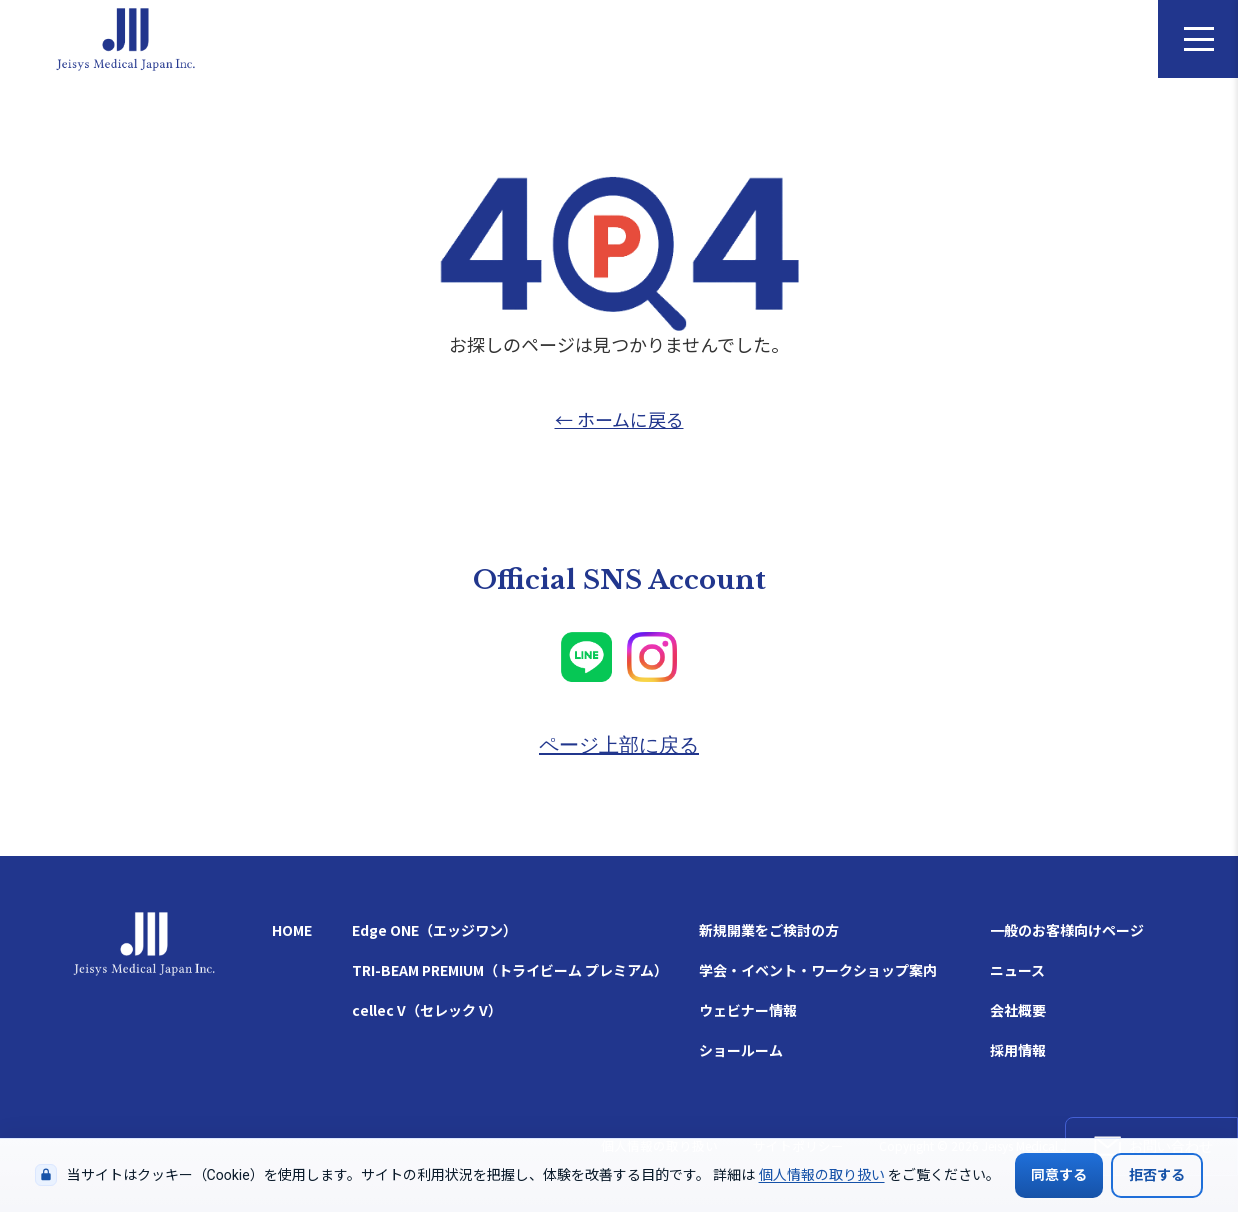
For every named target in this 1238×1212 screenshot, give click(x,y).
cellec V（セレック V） (427, 1010)
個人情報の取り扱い (822, 1175)
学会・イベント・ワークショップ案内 (818, 970)
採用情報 (1018, 1050)
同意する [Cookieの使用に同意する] (1059, 1175)
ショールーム (741, 1050)
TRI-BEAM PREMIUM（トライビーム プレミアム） (510, 970)
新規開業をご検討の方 (769, 930)
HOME (292, 930)
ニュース (1017, 970)
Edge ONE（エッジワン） (434, 930)
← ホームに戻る (619, 419)
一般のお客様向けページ (1067, 930)
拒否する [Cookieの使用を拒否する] (1157, 1175)
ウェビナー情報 (748, 1010)
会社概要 (1018, 1010)
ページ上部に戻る (619, 745)
